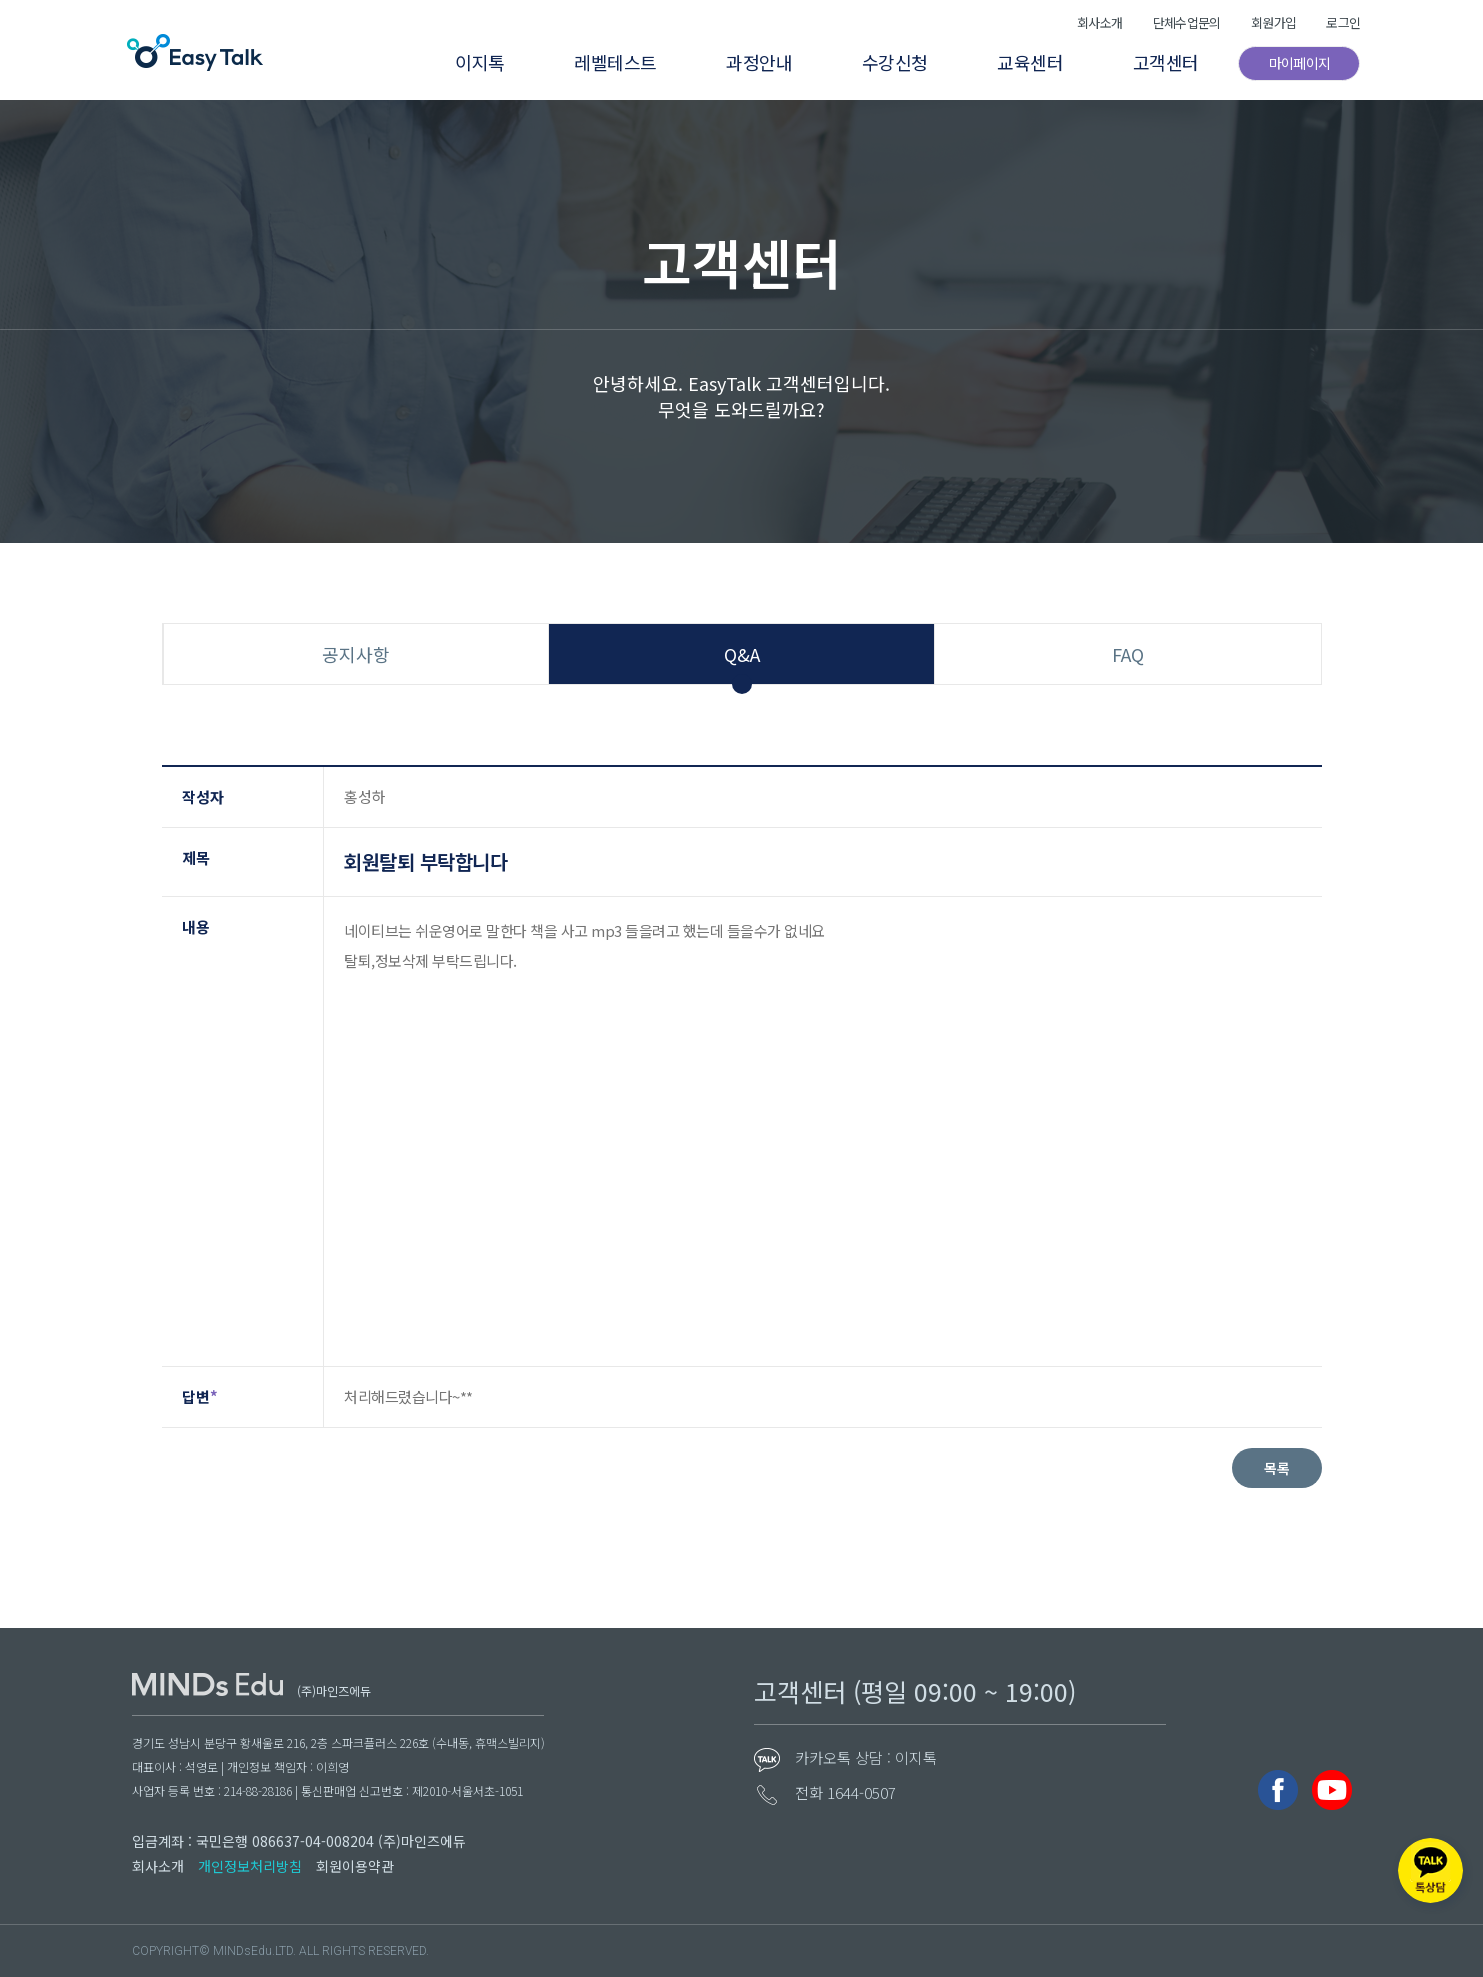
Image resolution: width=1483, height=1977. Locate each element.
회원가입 (1262, 22)
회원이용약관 (355, 1866)
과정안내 (742, 62)
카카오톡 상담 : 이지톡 (866, 1757)
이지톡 (457, 62)
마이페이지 (1290, 63)
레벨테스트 (595, 62)
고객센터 (1156, 62)
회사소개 (1082, 22)
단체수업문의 (1172, 22)
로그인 (1334, 22)
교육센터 (1018, 62)
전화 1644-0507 (845, 1792)
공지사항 (356, 654)
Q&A (742, 654)
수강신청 (880, 62)
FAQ (1128, 654)
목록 (1277, 1468)
